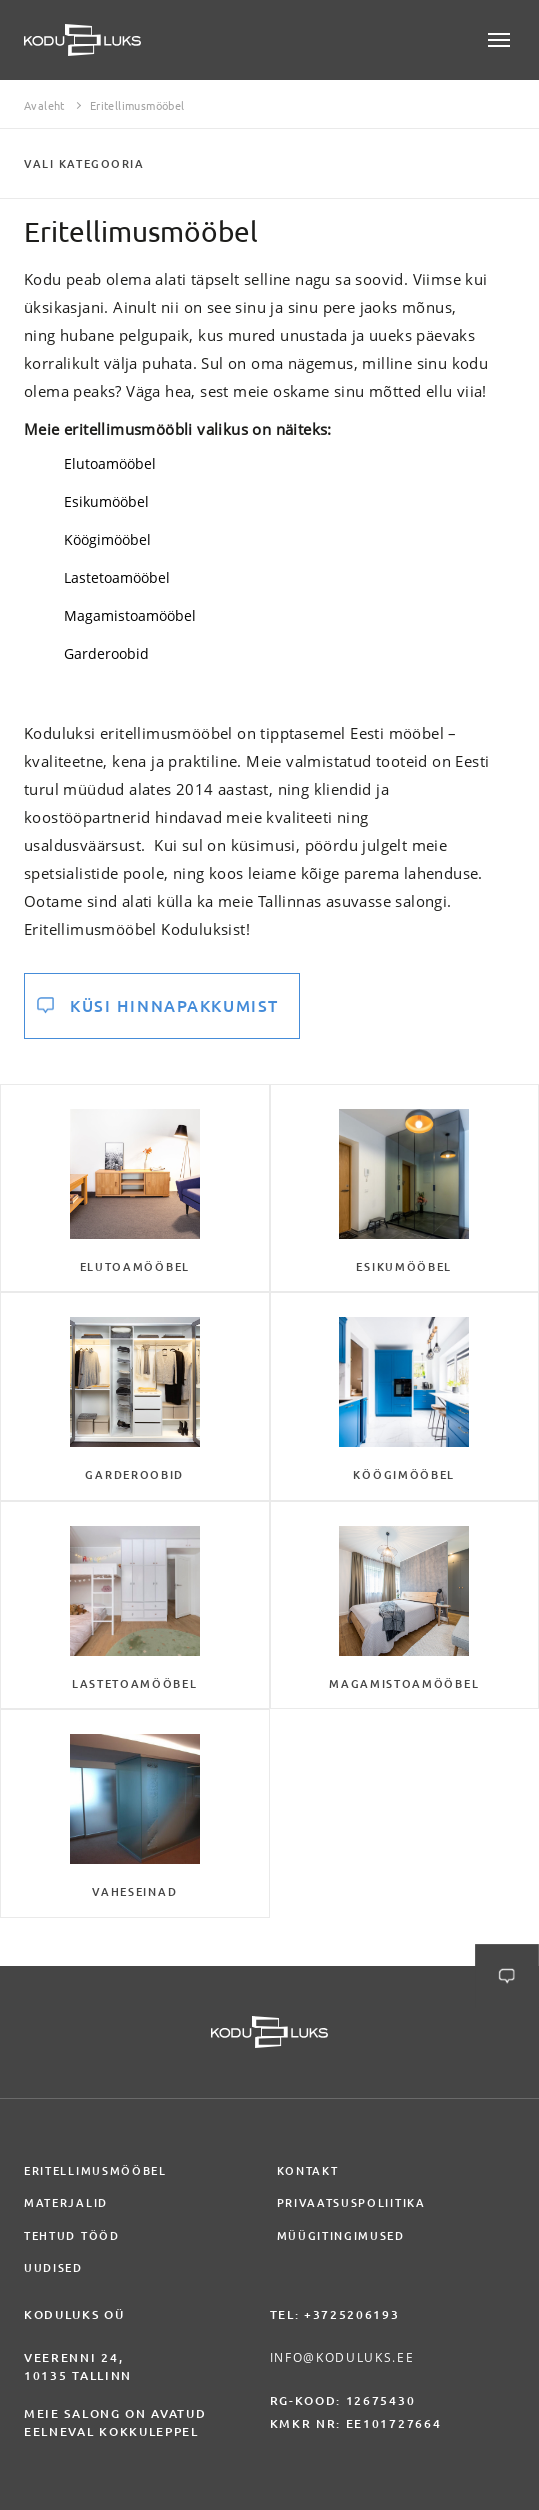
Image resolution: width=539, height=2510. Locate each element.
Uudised (53, 2268)
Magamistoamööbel (130, 615)
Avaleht (44, 106)
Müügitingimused (341, 2236)
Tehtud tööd (72, 2236)
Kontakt (308, 2171)
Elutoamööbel (110, 463)
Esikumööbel (106, 501)
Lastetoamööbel (117, 577)
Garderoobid (106, 653)
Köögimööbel (107, 539)
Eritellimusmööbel (95, 2171)
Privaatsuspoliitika (351, 2203)
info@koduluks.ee (342, 2357)
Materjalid (66, 2203)
